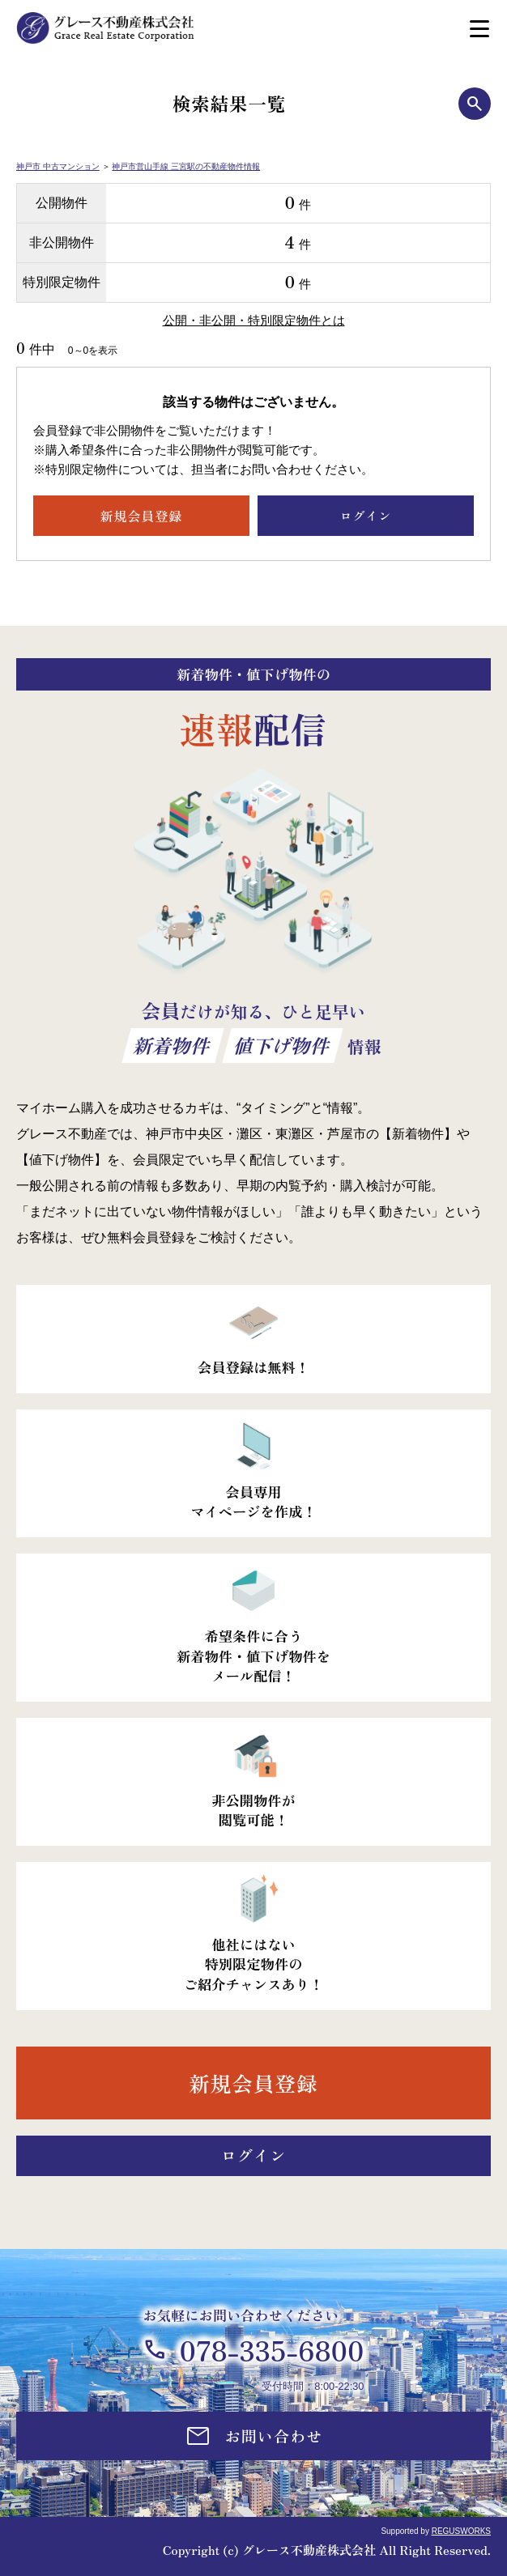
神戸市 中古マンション (58, 166)
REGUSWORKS (461, 2531)
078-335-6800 (271, 2350)
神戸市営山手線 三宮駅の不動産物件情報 (186, 166)
